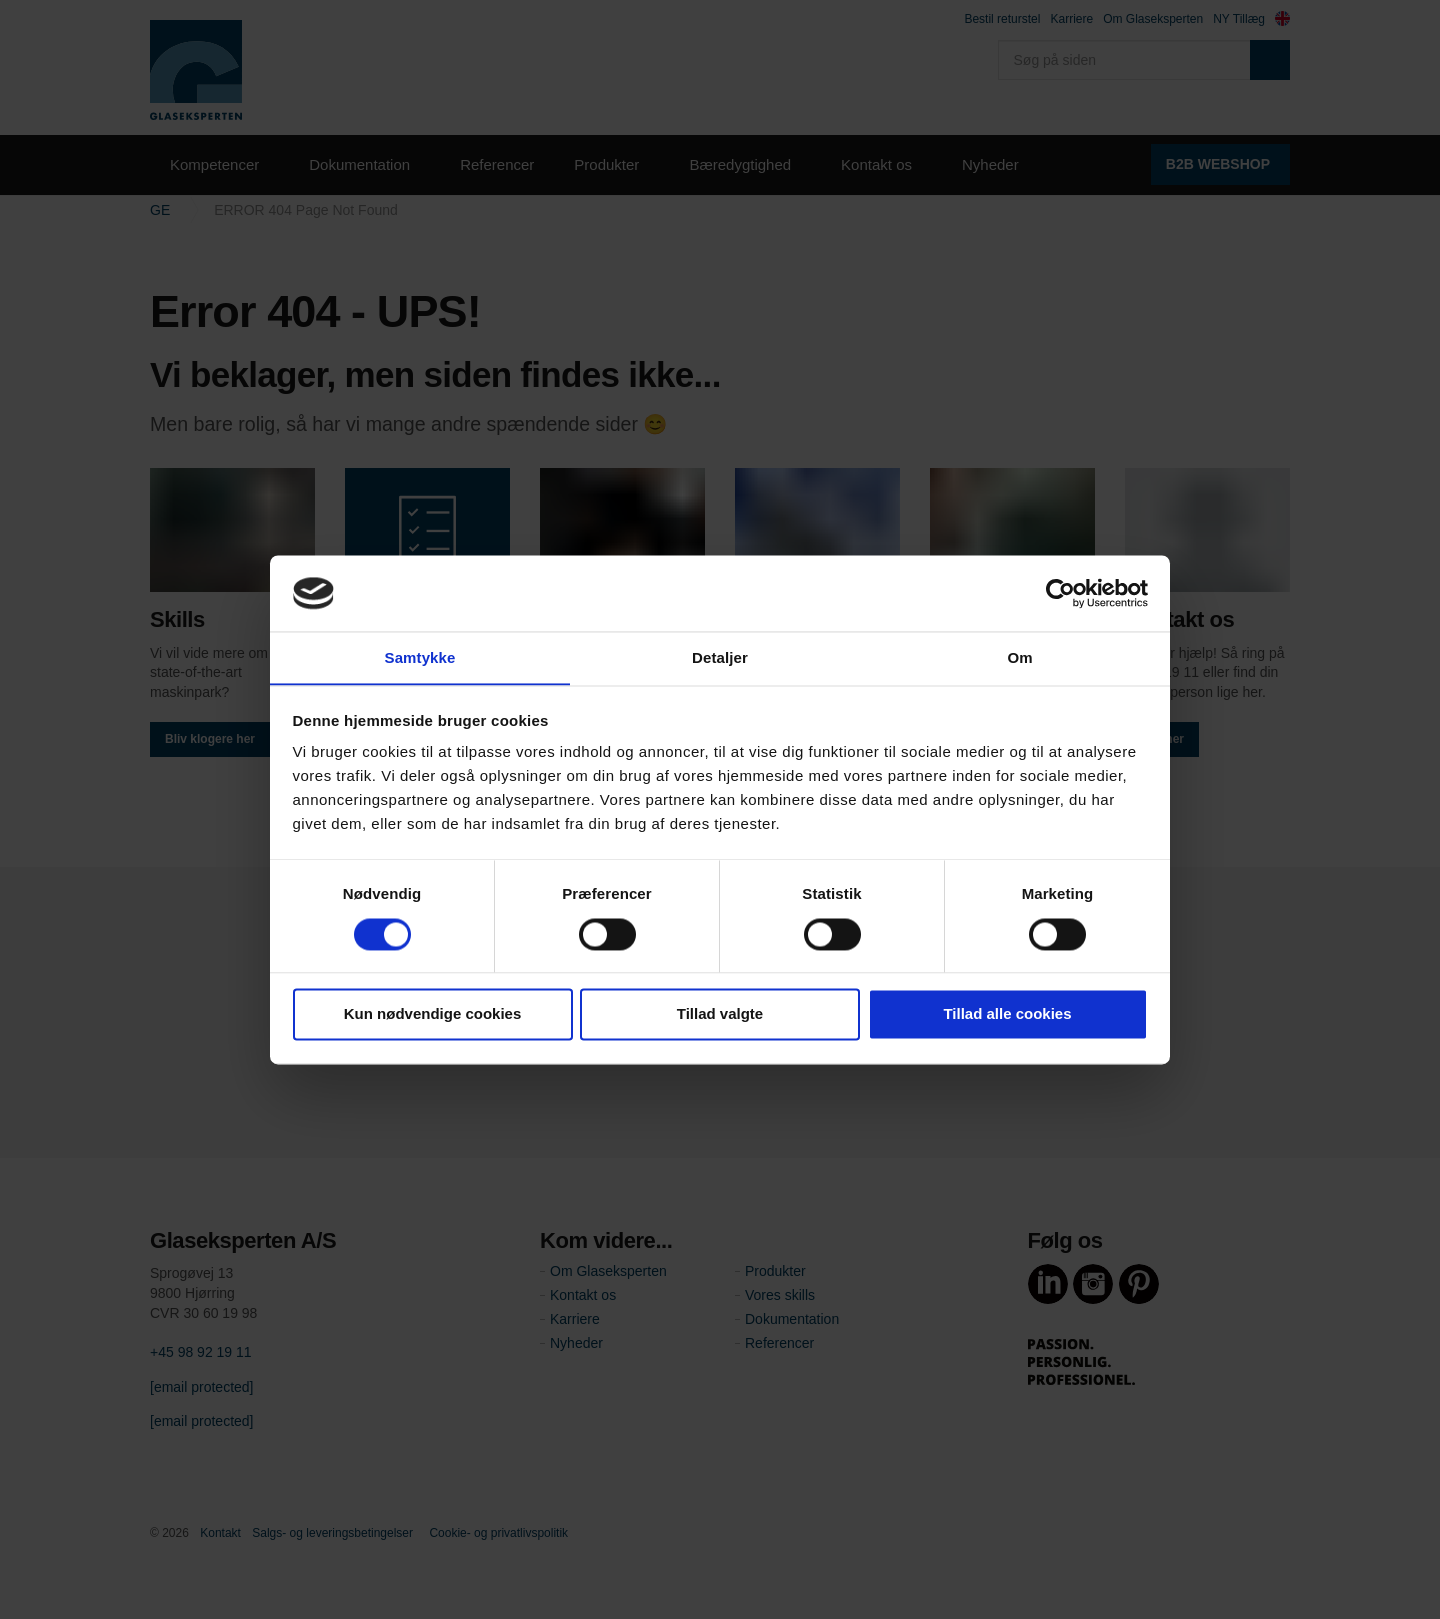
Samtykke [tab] (420, 657)
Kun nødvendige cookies (433, 1014)
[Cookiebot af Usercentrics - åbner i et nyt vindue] (1060, 593)
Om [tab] (1019, 657)
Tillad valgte (720, 1014)
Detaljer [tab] (720, 657)
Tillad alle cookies (1007, 1014)
